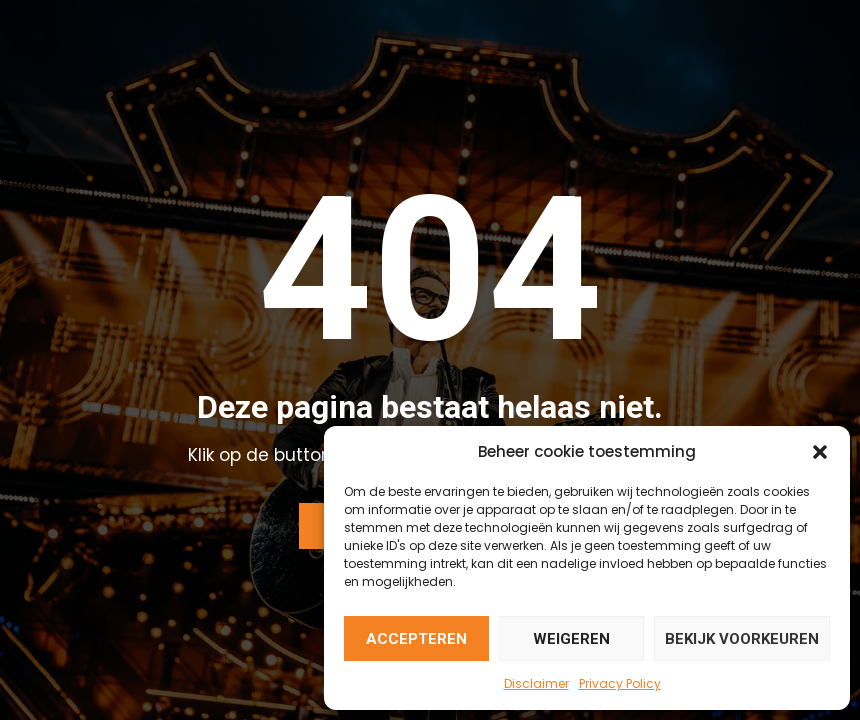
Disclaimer (536, 683)
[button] (820, 452)
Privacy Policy (620, 683)
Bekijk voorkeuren (742, 639)
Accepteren (416, 639)
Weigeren (571, 639)
